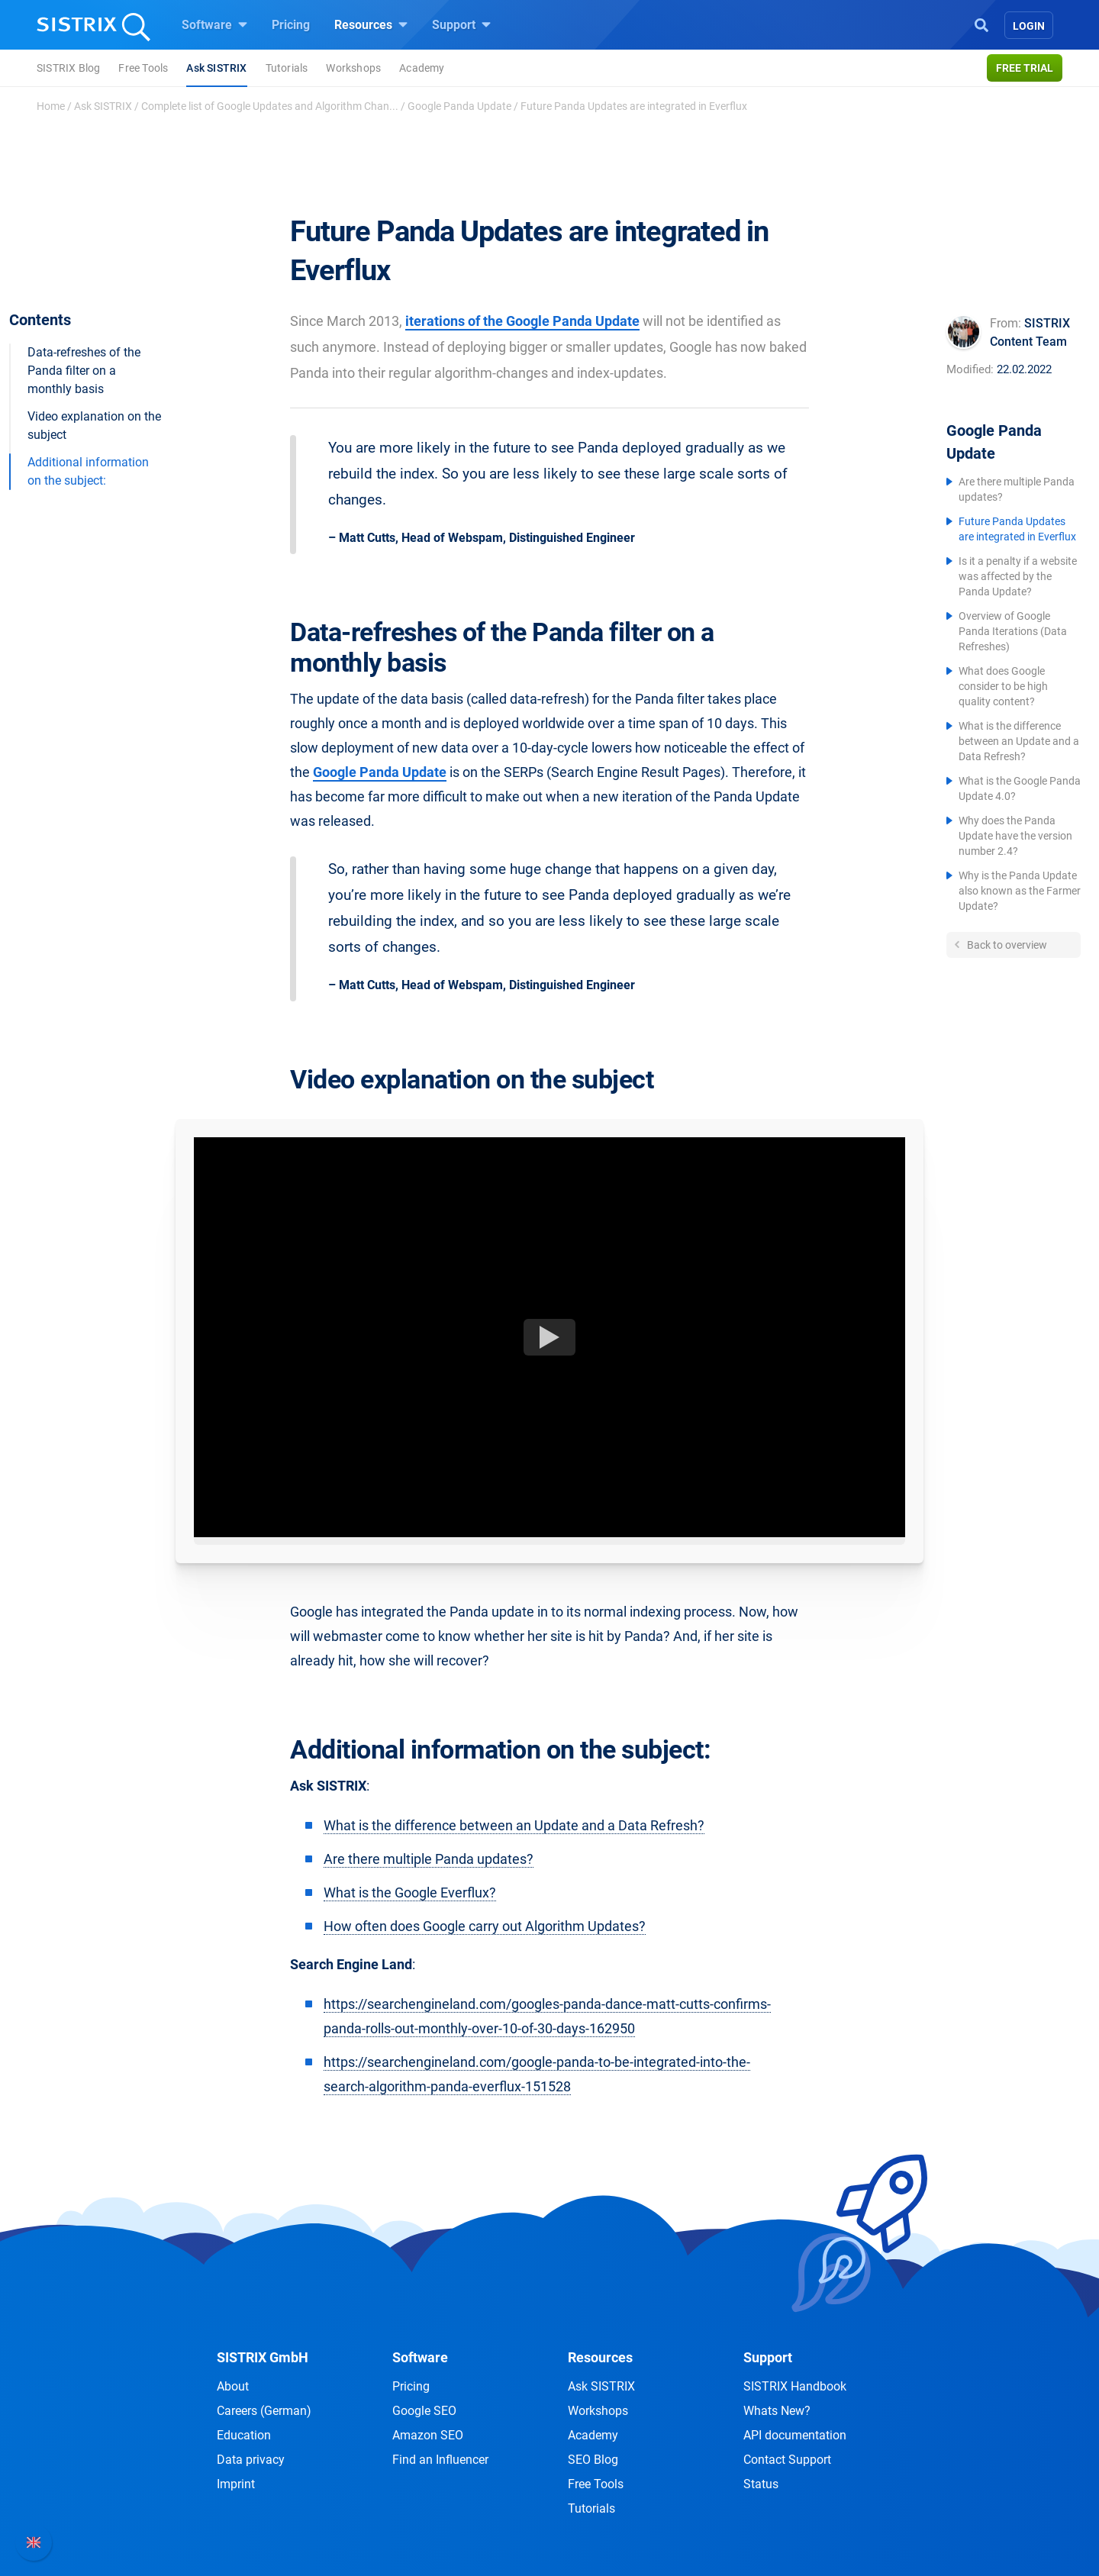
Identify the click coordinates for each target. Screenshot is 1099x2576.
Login (1029, 26)
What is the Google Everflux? (410, 1892)
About (233, 2386)
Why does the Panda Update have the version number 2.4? (1015, 835)
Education (244, 2435)
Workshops (353, 68)
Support (461, 24)
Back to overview (1006, 945)
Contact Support (787, 2459)
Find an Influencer (440, 2459)
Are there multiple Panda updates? (428, 1859)
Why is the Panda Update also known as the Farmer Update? (1020, 890)
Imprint (236, 2484)
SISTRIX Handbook (794, 2386)
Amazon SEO (427, 2435)
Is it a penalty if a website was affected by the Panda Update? (1018, 576)
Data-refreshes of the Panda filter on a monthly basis (83, 370)
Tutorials (287, 68)
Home (51, 106)
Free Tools (143, 68)
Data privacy (251, 2459)
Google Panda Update (459, 106)
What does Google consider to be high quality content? (1003, 686)
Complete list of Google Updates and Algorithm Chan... (269, 106)
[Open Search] (981, 23)
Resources (371, 24)
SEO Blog (593, 2459)
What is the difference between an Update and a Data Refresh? (1019, 741)
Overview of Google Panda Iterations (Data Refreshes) (1013, 631)
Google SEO (424, 2411)
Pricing (291, 25)
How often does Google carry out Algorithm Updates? (485, 1926)
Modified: (970, 369)
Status (760, 2484)
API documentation (794, 2435)
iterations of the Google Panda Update (522, 321)
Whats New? (777, 2411)
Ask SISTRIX (216, 68)
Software (214, 24)
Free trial (1024, 68)
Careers (264, 2411)
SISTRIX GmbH (262, 2357)
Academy (421, 68)
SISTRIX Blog (68, 68)
